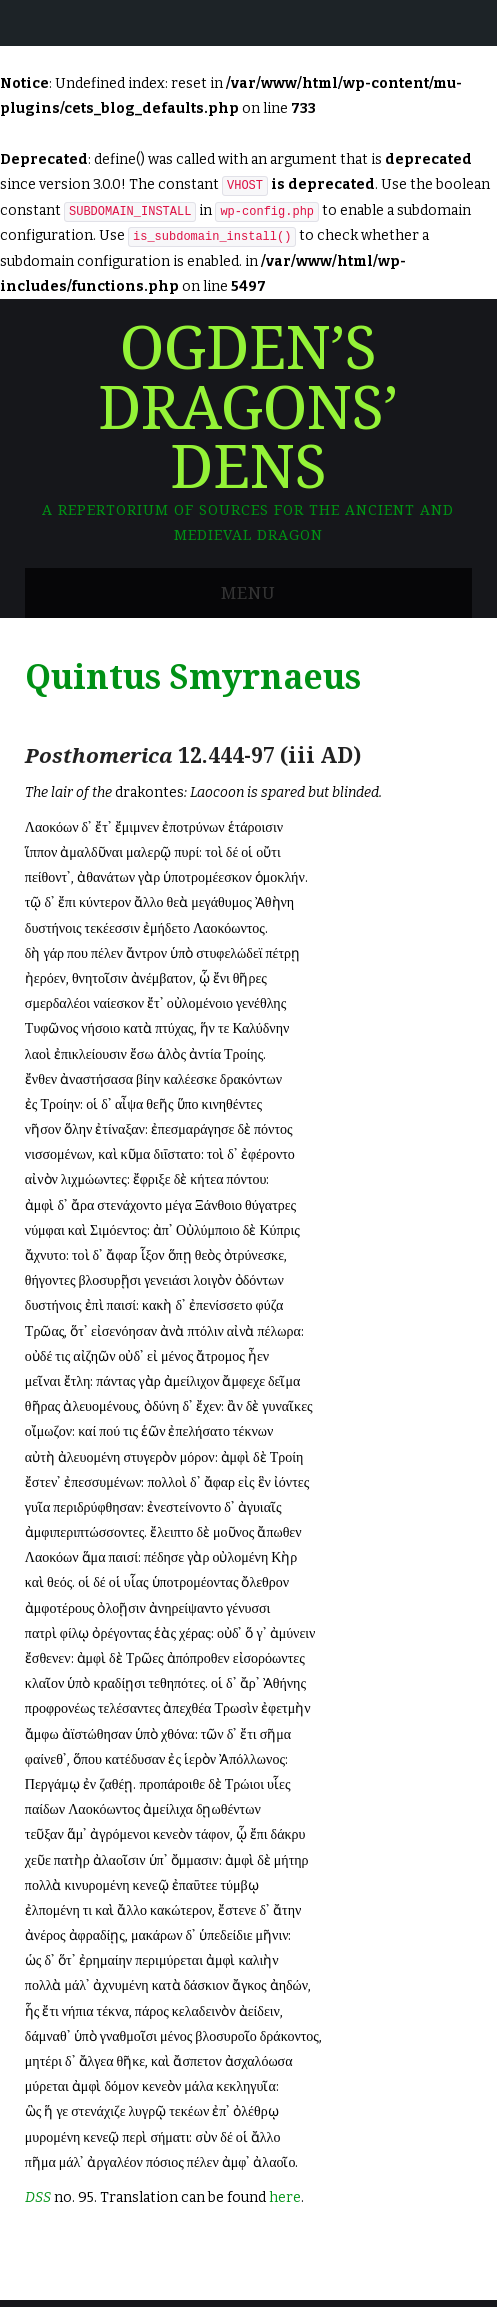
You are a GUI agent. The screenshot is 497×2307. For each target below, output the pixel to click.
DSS (38, 2197)
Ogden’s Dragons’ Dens (248, 408)
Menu (248, 593)
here (285, 2197)
